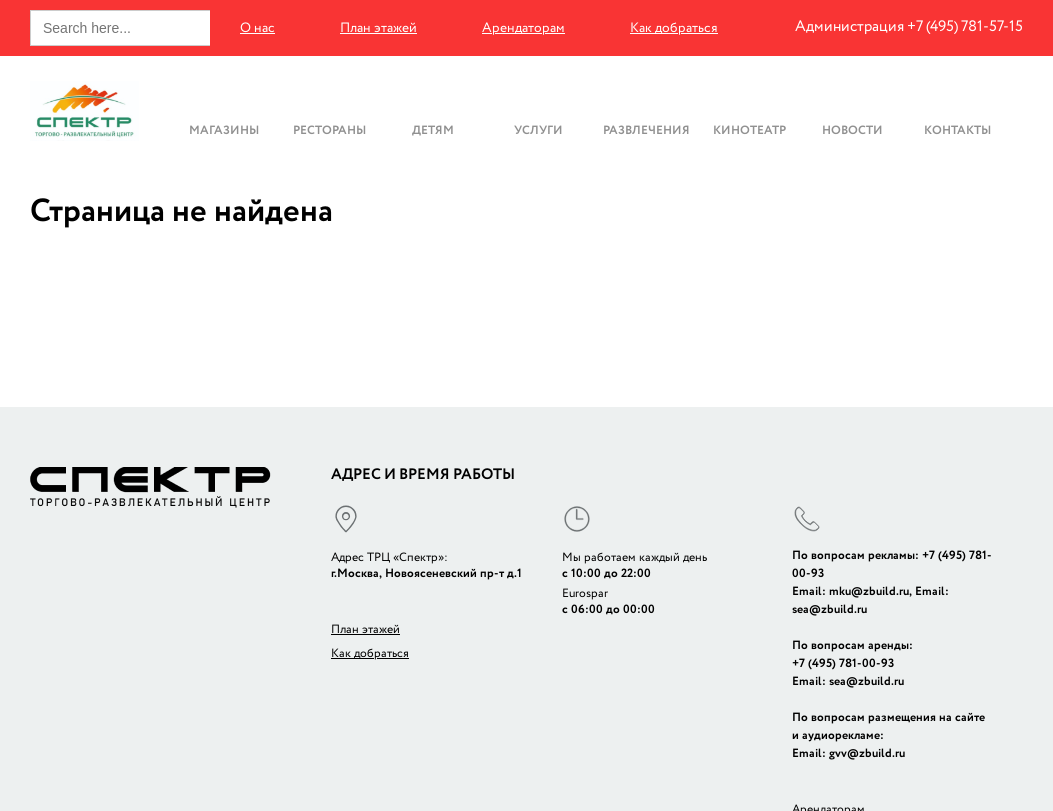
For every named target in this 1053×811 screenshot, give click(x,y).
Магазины (224, 129)
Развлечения (646, 129)
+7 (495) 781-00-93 (843, 663)
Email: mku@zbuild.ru (850, 591)
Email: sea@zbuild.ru (848, 681)
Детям (433, 129)
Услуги (538, 129)
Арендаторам (523, 28)
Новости (852, 129)
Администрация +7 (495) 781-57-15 (909, 26)
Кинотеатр (749, 129)
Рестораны (329, 129)
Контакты (957, 129)
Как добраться (674, 28)
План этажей (378, 28)
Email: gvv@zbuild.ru (848, 753)
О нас (257, 28)
